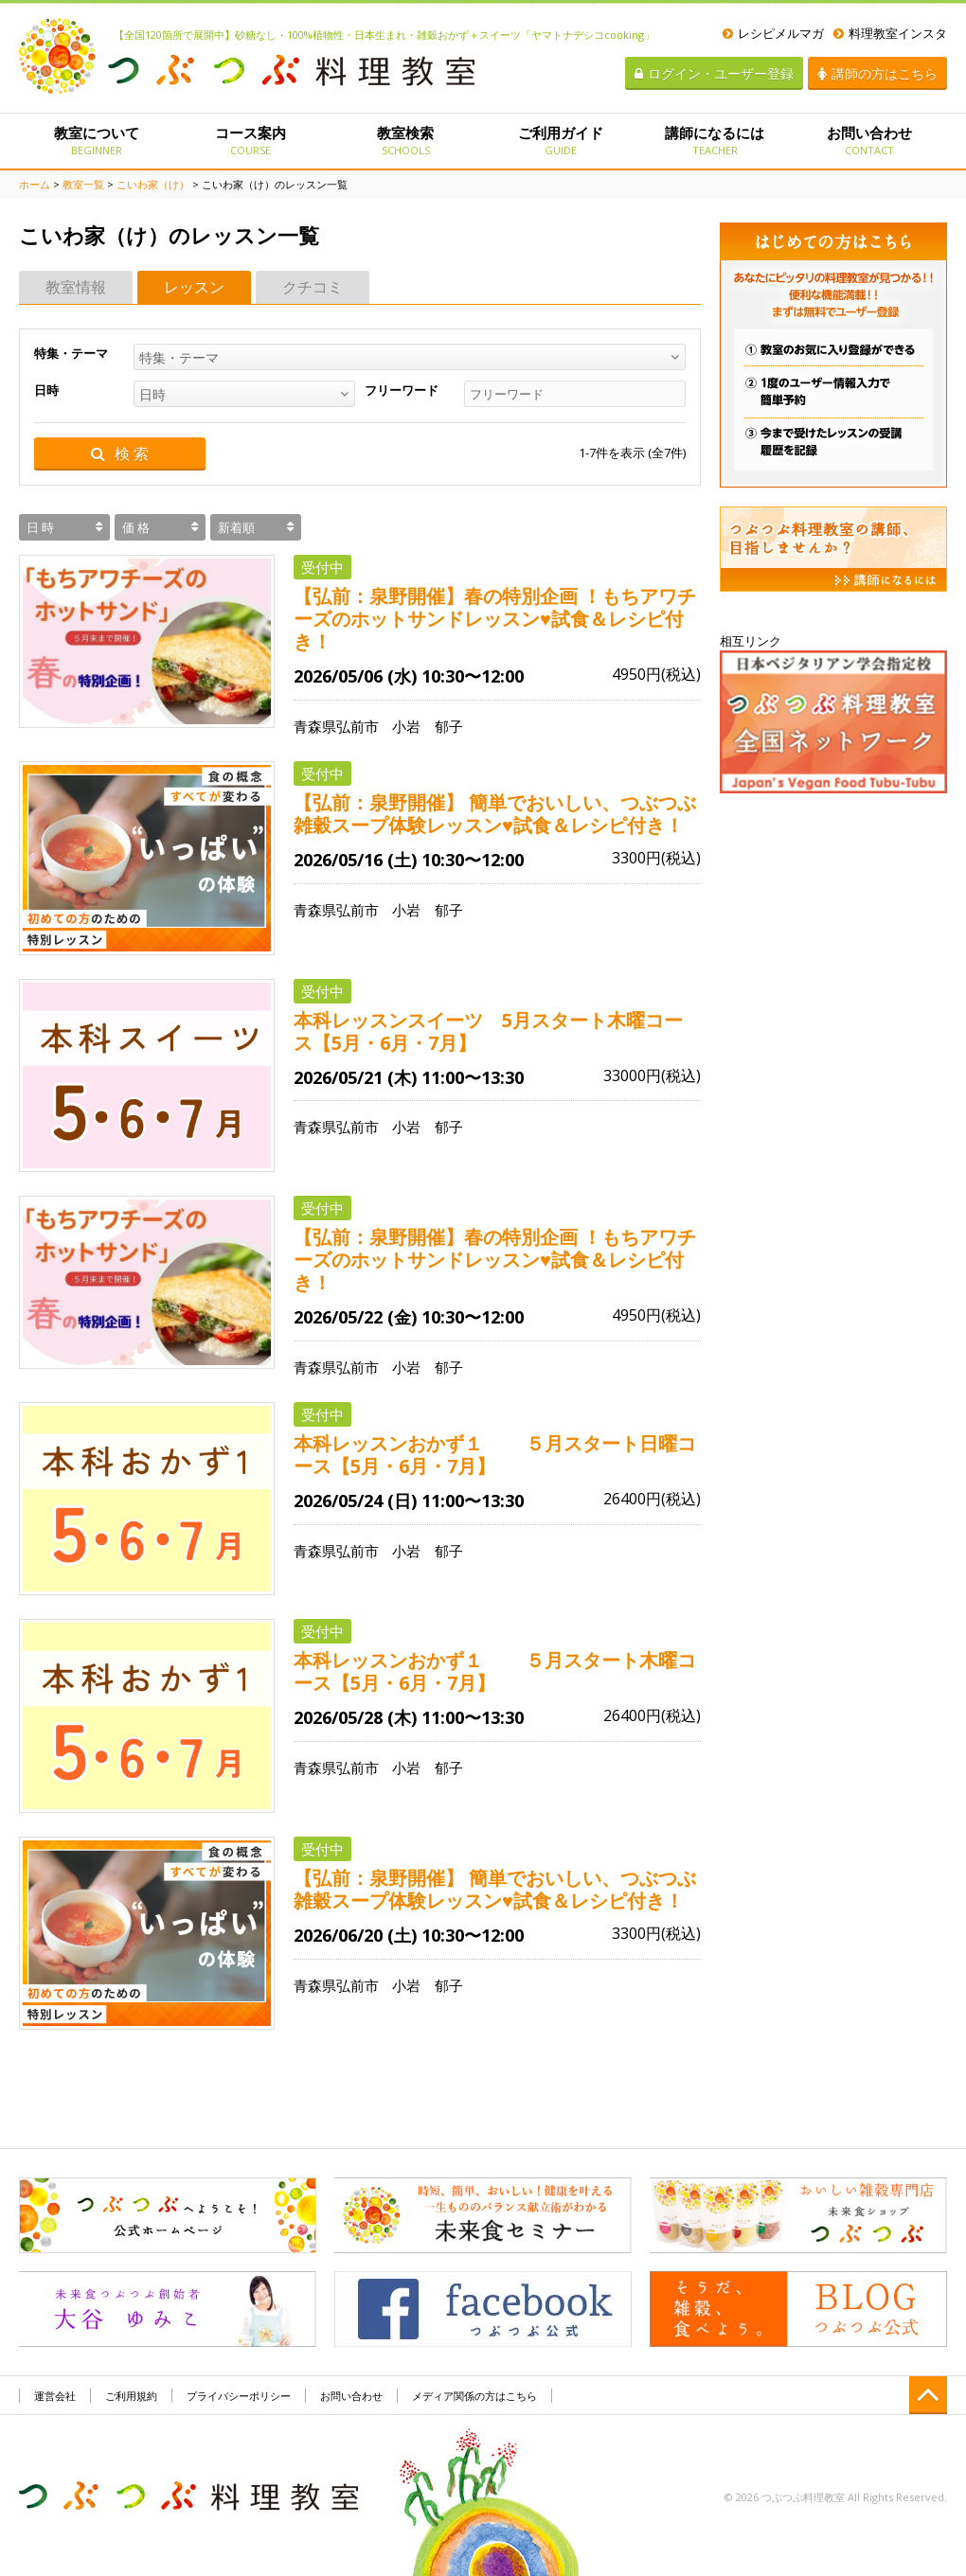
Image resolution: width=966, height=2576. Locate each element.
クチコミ (312, 286)
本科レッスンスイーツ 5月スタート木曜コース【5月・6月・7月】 (488, 1032)
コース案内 (250, 140)
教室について (96, 140)
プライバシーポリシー (239, 2396)
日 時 (40, 527)
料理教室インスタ (890, 33)
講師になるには (714, 140)
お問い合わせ (870, 140)
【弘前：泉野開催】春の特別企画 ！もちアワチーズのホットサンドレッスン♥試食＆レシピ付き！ (495, 619)
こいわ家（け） (152, 184)
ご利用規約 (131, 2396)
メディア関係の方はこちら (474, 2396)
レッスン (194, 286)
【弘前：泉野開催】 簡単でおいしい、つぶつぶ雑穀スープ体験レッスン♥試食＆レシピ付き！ (495, 814)
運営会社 (55, 2396)
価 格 (136, 527)
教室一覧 (83, 184)
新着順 (236, 527)
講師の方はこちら (877, 73)
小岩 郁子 (427, 726)
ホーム (34, 184)
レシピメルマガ (773, 33)
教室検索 (406, 140)
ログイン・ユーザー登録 (714, 73)
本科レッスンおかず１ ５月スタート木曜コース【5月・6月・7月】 (495, 1672)
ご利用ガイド (560, 140)
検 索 (120, 454)
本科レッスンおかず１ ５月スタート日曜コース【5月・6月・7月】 (495, 1455)
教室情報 (75, 286)
